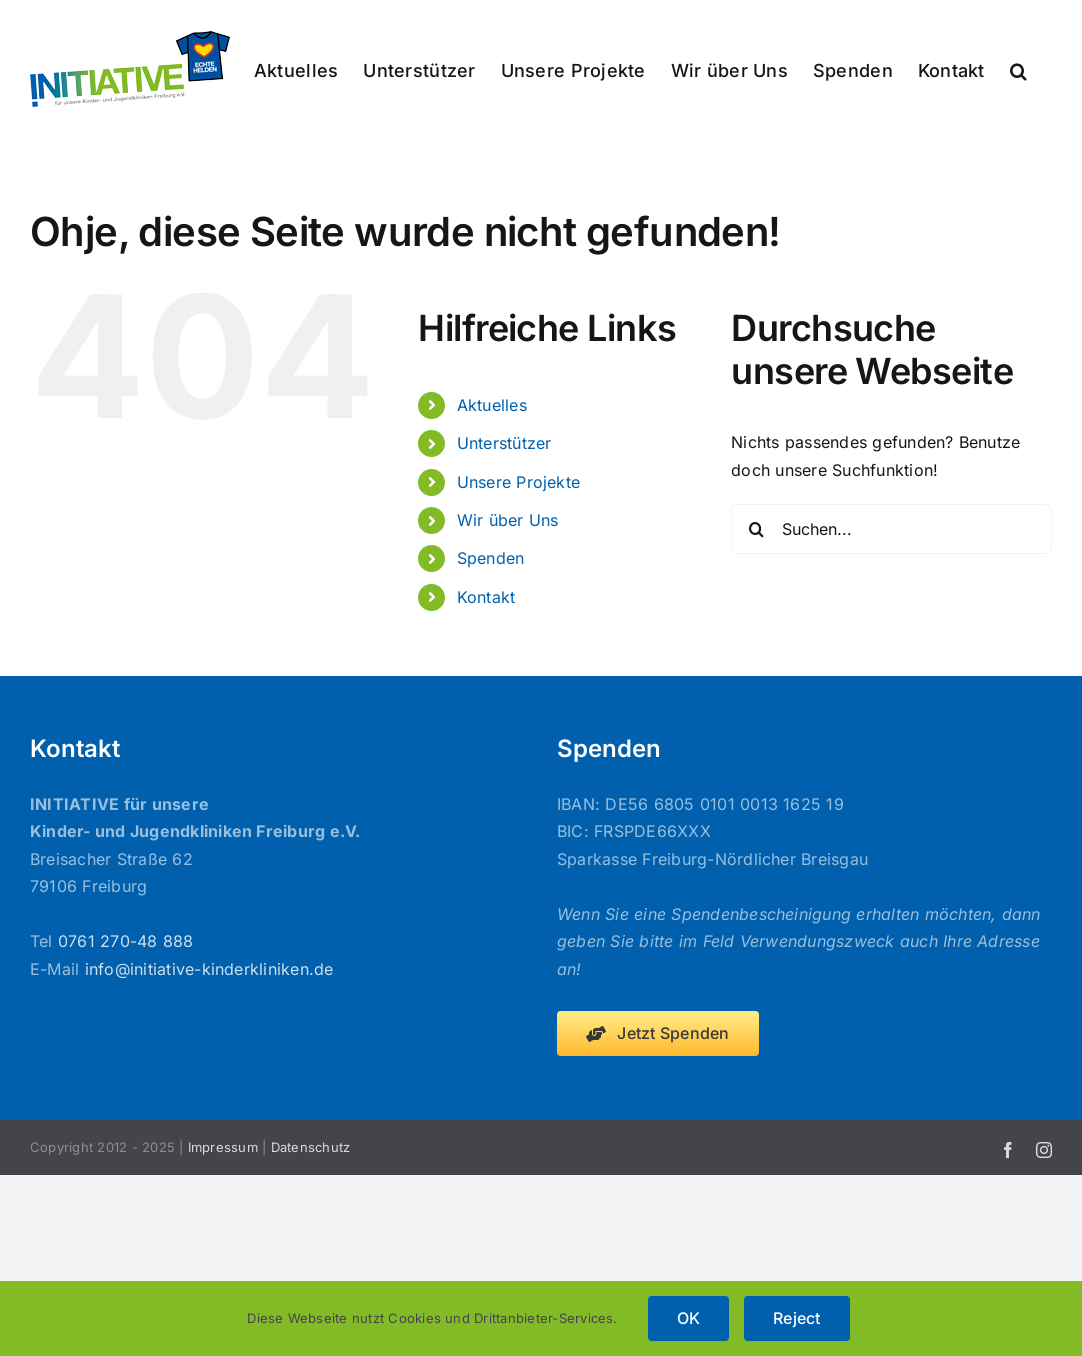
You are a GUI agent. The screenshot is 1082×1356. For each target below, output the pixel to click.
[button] (1018, 69)
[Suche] (756, 529)
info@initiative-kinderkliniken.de (209, 969)
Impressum (223, 1147)
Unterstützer (504, 443)
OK (688, 1318)
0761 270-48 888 (126, 941)
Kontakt (486, 597)
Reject (796, 1318)
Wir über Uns (508, 520)
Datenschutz (311, 1147)
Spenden (491, 558)
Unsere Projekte (519, 482)
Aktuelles (492, 405)
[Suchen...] (891, 529)
